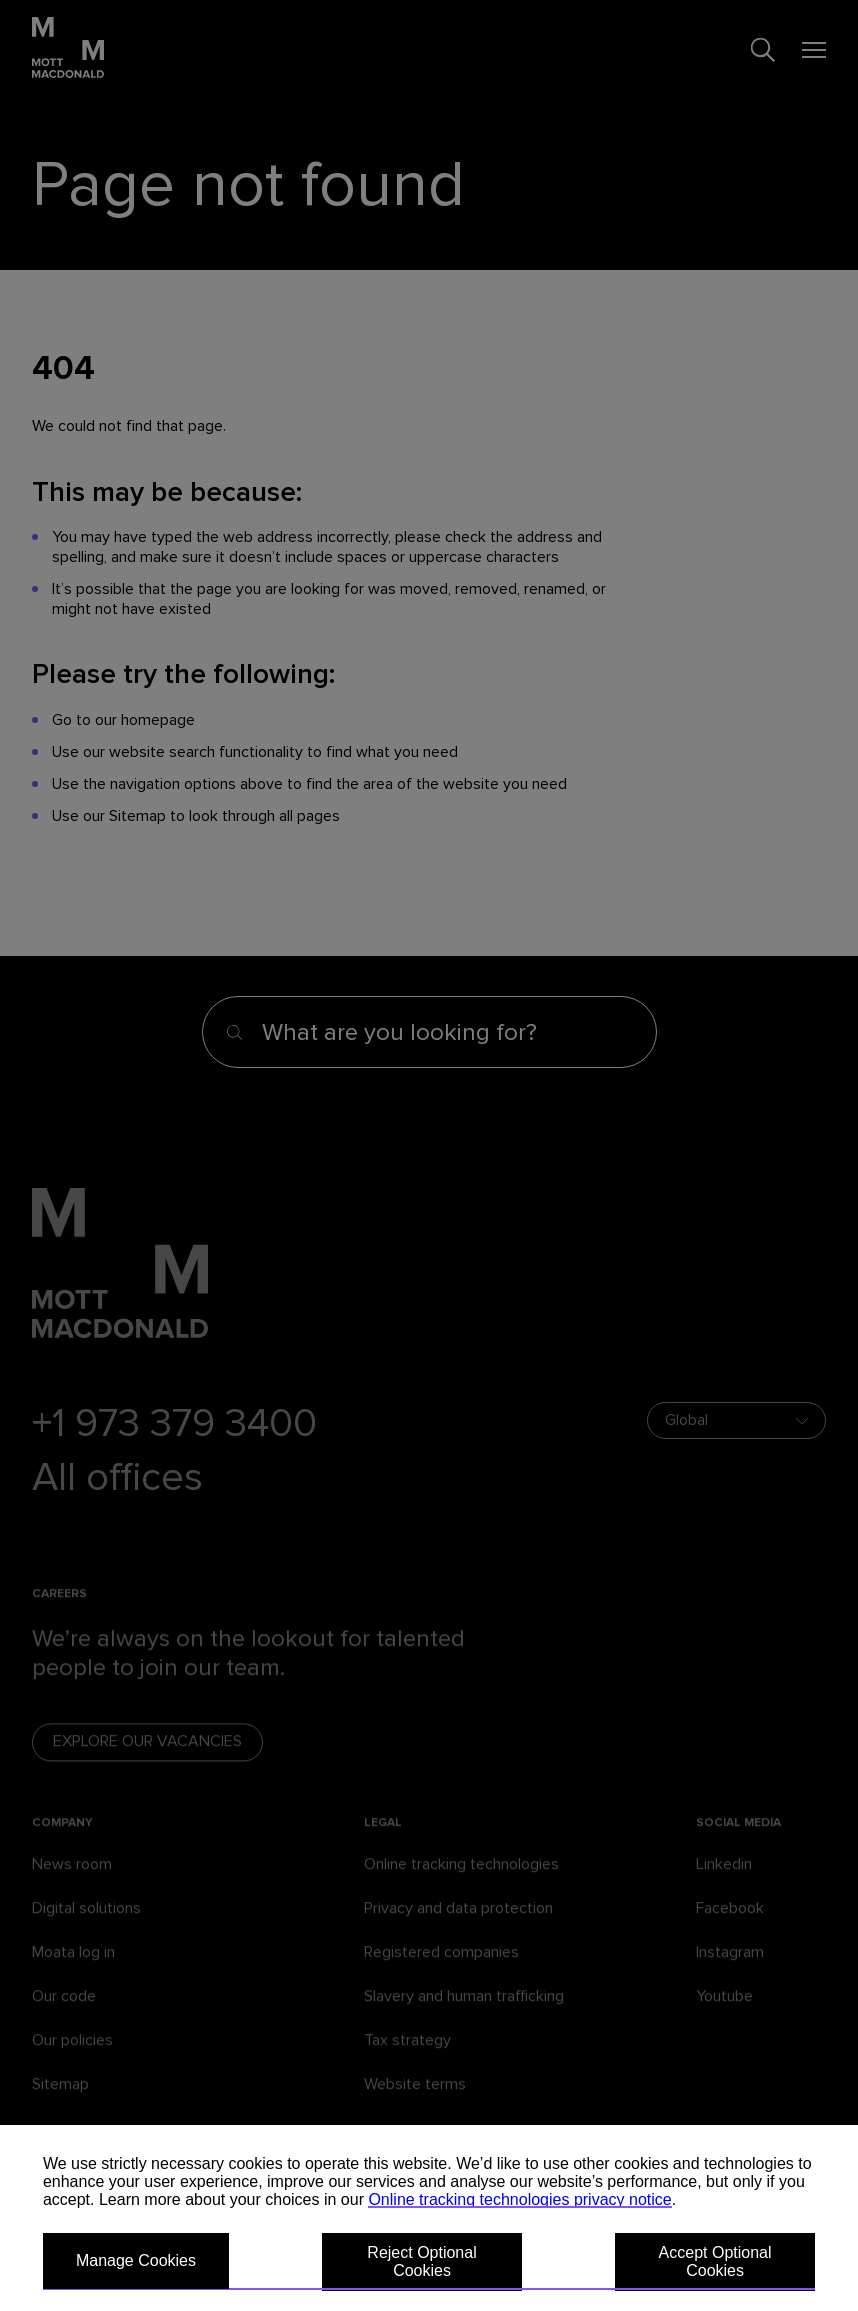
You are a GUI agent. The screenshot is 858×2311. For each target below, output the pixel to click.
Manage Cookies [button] (136, 2260)
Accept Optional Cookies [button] (715, 2261)
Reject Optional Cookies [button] (421, 2261)
